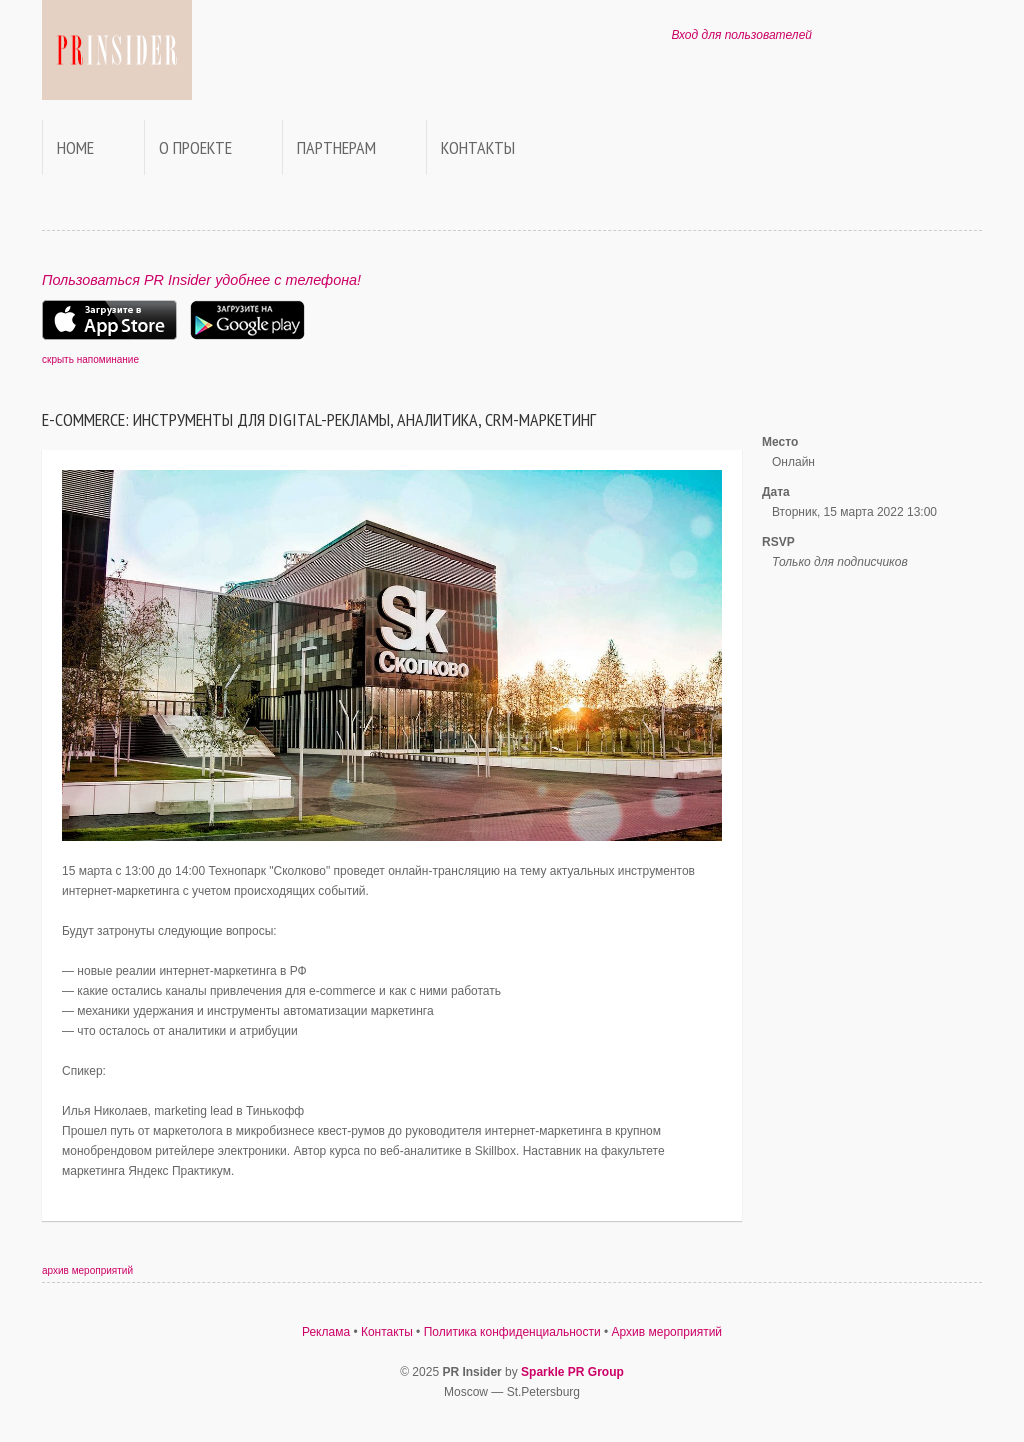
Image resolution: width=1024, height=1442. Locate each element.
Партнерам (336, 147)
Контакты (478, 147)
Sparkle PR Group (572, 1372)
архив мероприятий (87, 1270)
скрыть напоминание (90, 359)
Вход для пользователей (741, 35)
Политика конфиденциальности (512, 1332)
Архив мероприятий (667, 1332)
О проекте (195, 147)
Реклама (326, 1332)
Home (75, 147)
